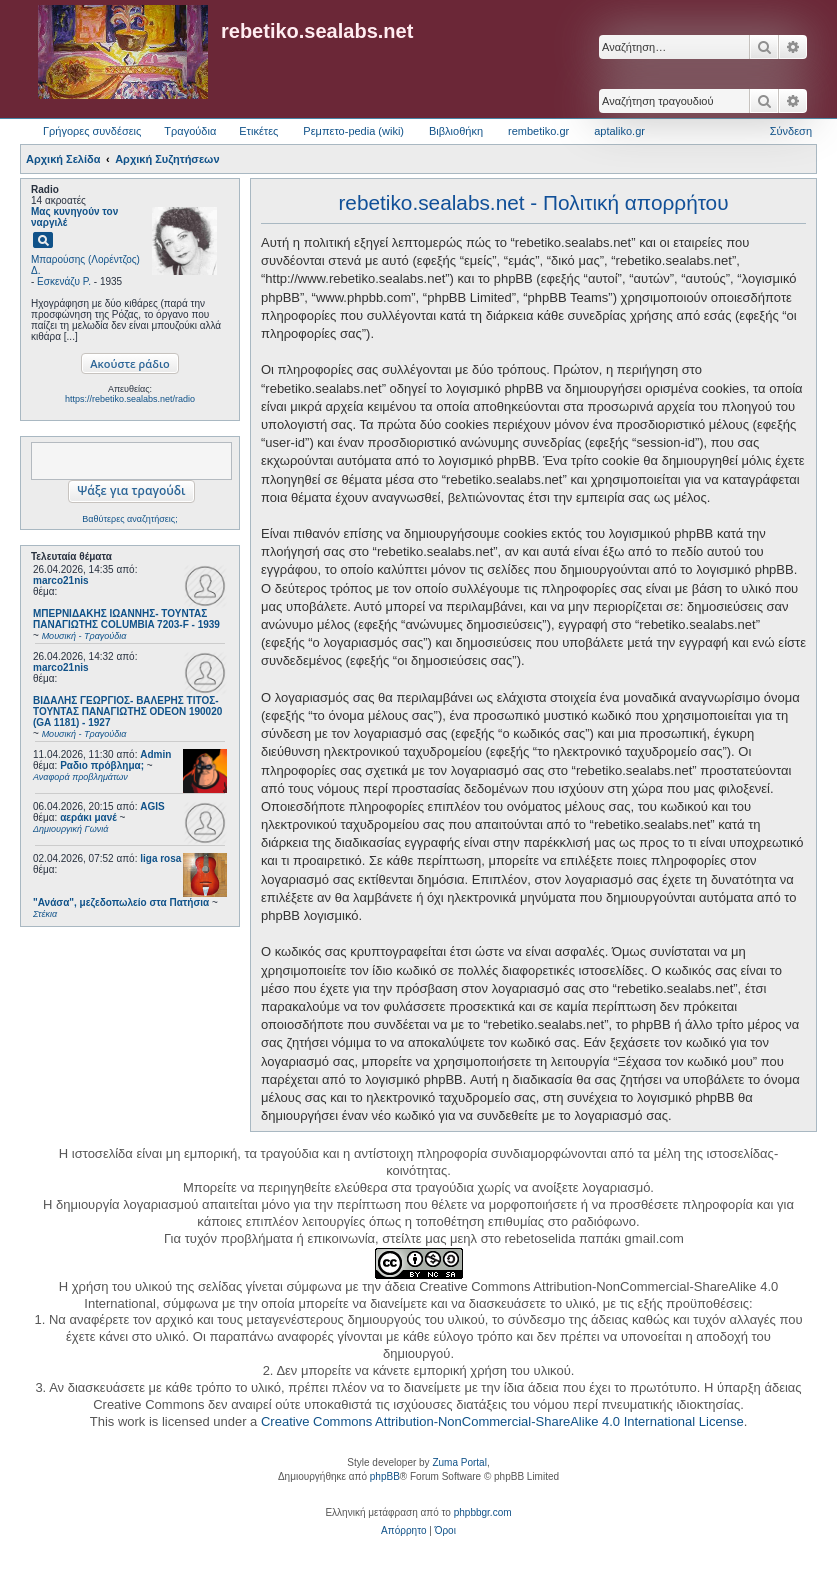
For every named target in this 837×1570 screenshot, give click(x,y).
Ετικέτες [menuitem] (258, 131)
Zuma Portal (459, 1462)
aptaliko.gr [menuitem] (619, 131)
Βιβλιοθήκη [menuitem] (456, 131)
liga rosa (160, 858)
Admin (155, 754)
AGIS (152, 806)
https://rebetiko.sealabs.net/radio (130, 399)
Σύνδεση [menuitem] (791, 131)
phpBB (385, 1476)
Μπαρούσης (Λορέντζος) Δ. (85, 265)
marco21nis (61, 580)
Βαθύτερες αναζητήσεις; (129, 519)
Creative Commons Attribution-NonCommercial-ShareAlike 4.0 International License (502, 1421)
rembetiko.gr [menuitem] (538, 131)
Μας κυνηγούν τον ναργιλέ (74, 217)
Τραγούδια (190, 131)
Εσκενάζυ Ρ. (64, 281)
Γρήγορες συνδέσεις (92, 131)
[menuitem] (403, 1531)
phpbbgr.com (483, 1512)
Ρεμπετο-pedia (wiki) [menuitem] (353, 131)
